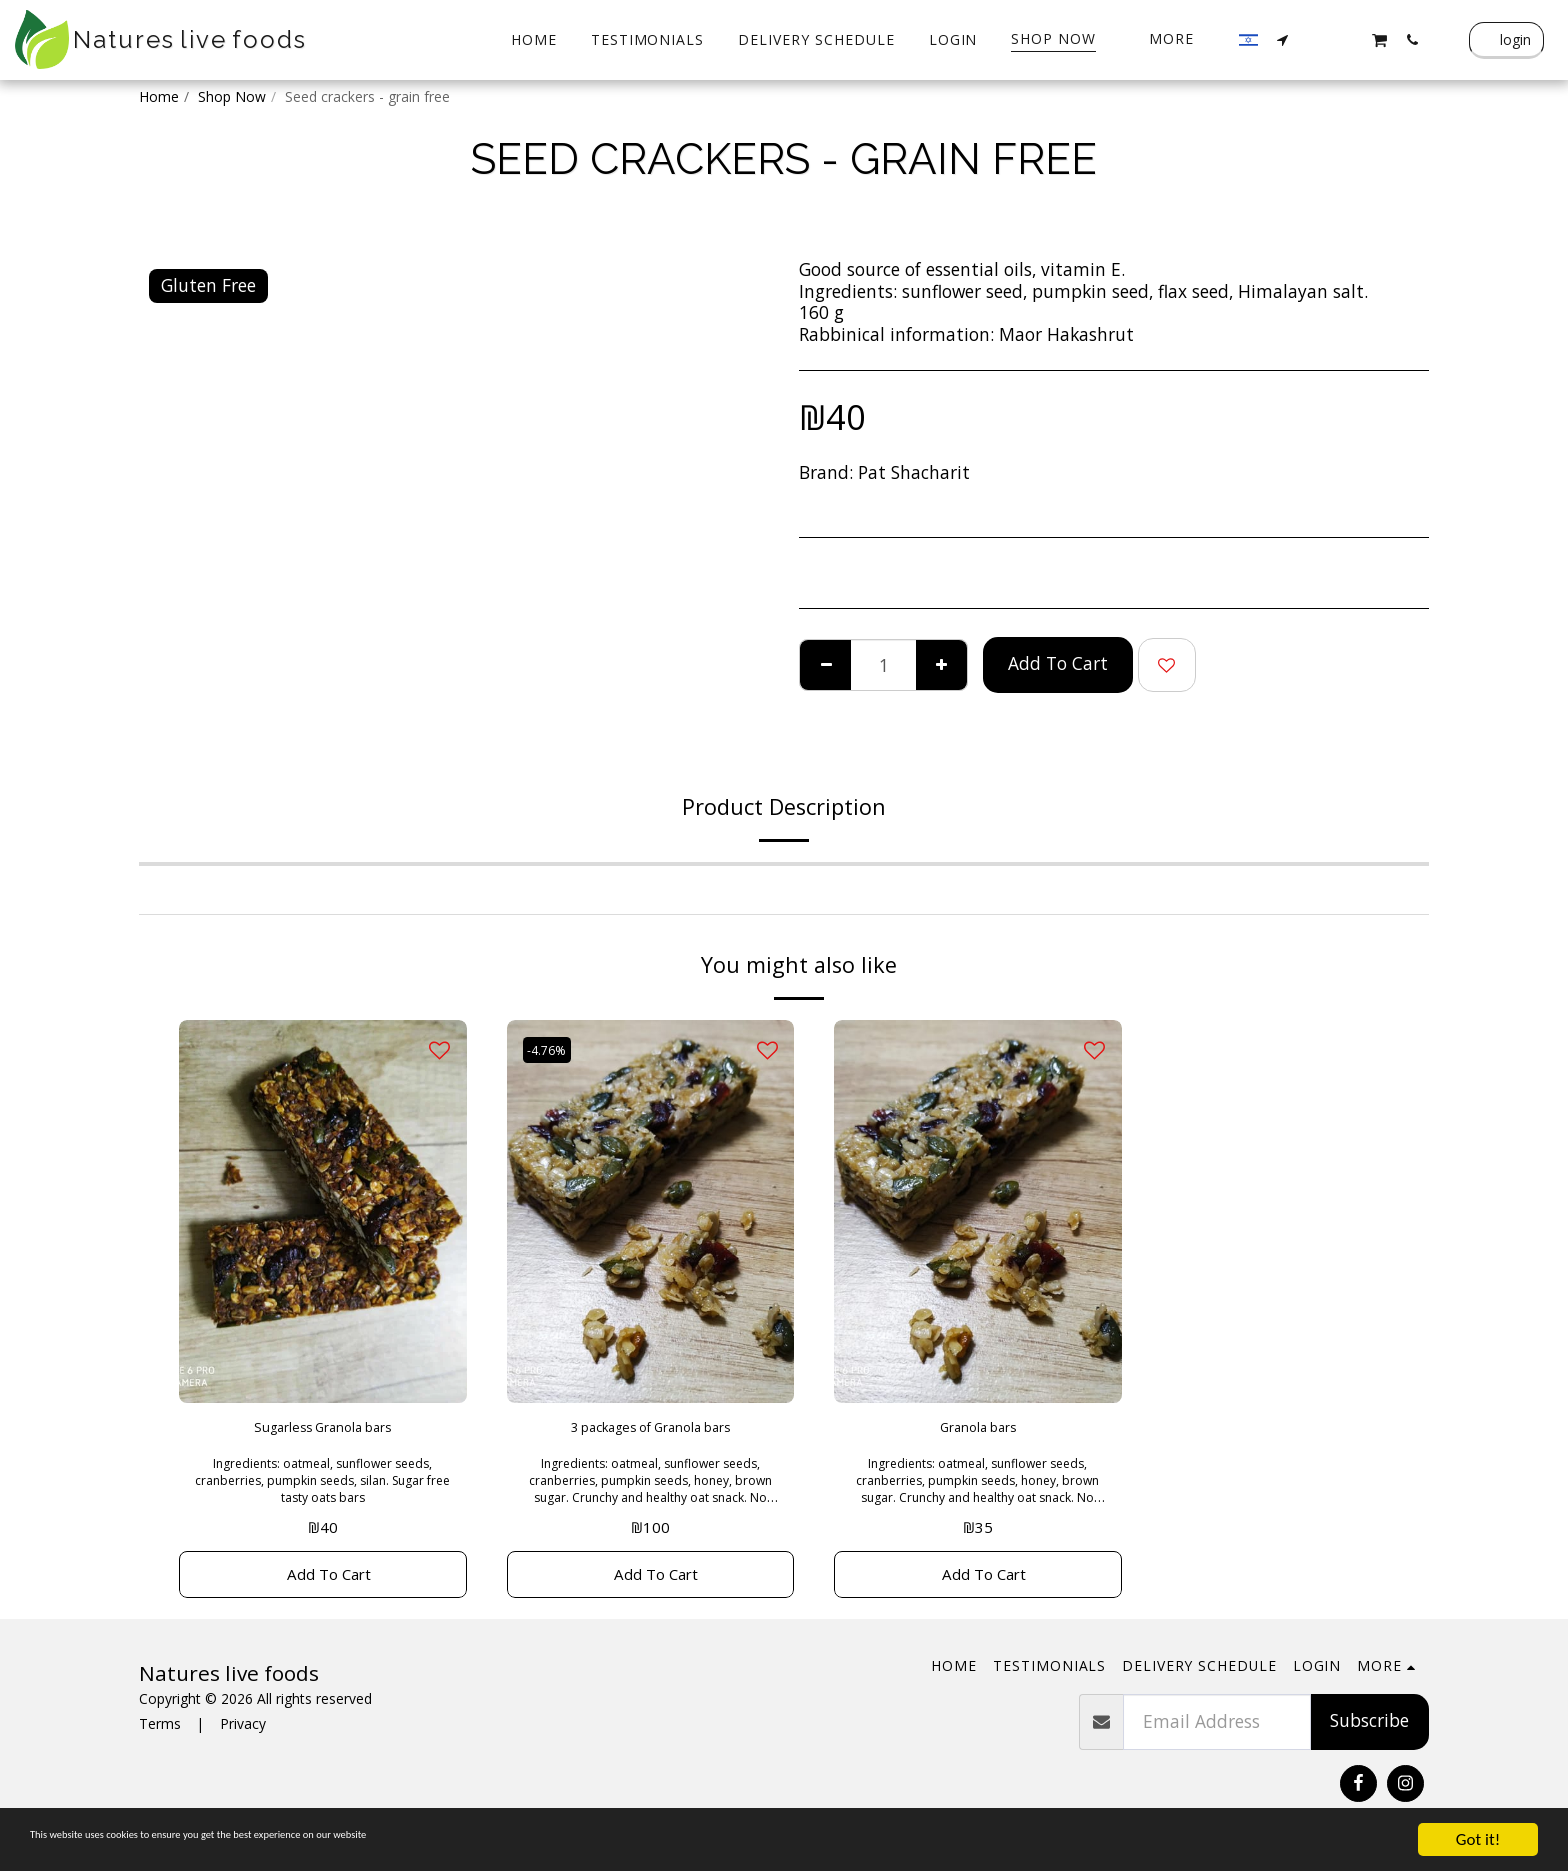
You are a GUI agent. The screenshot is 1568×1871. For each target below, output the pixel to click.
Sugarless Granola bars (323, 1431)
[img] (323, 1211)
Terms (160, 1737)
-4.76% (553, 1049)
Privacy (243, 1737)
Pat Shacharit (914, 472)
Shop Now (232, 96)
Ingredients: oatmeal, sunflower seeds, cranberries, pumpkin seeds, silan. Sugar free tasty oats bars (322, 1487)
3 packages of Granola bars (650, 1431)
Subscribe (1369, 1734)
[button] (1283, 39)
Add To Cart (1058, 663)
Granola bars (978, 1431)
